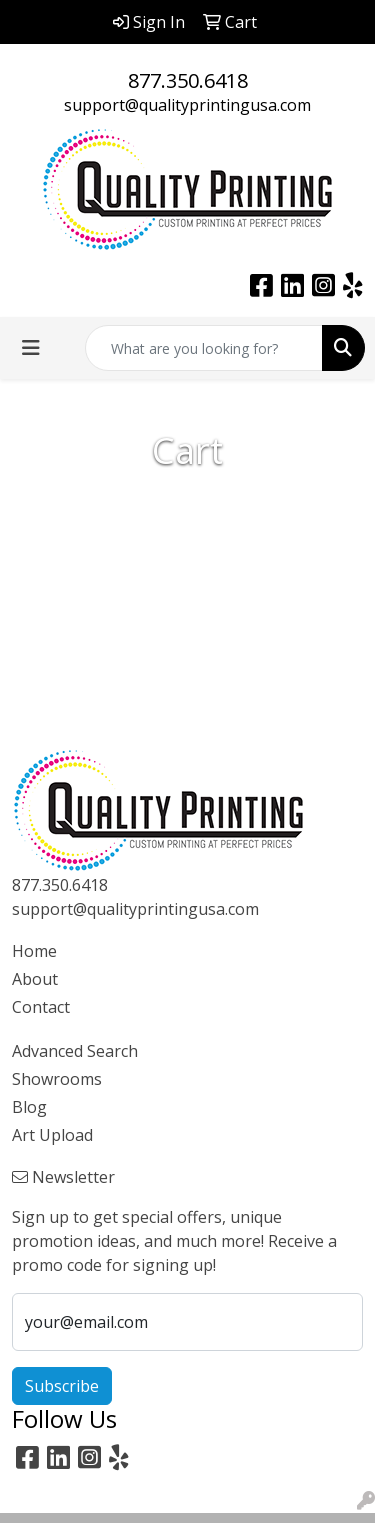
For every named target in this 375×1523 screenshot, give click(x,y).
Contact (41, 1007)
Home (34, 951)
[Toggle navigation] (31, 348)
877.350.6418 (188, 80)
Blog (29, 1107)
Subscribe (62, 1386)
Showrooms (57, 1079)
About (35, 979)
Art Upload (52, 1135)
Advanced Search (75, 1051)
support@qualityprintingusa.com (187, 105)
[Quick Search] (204, 348)
